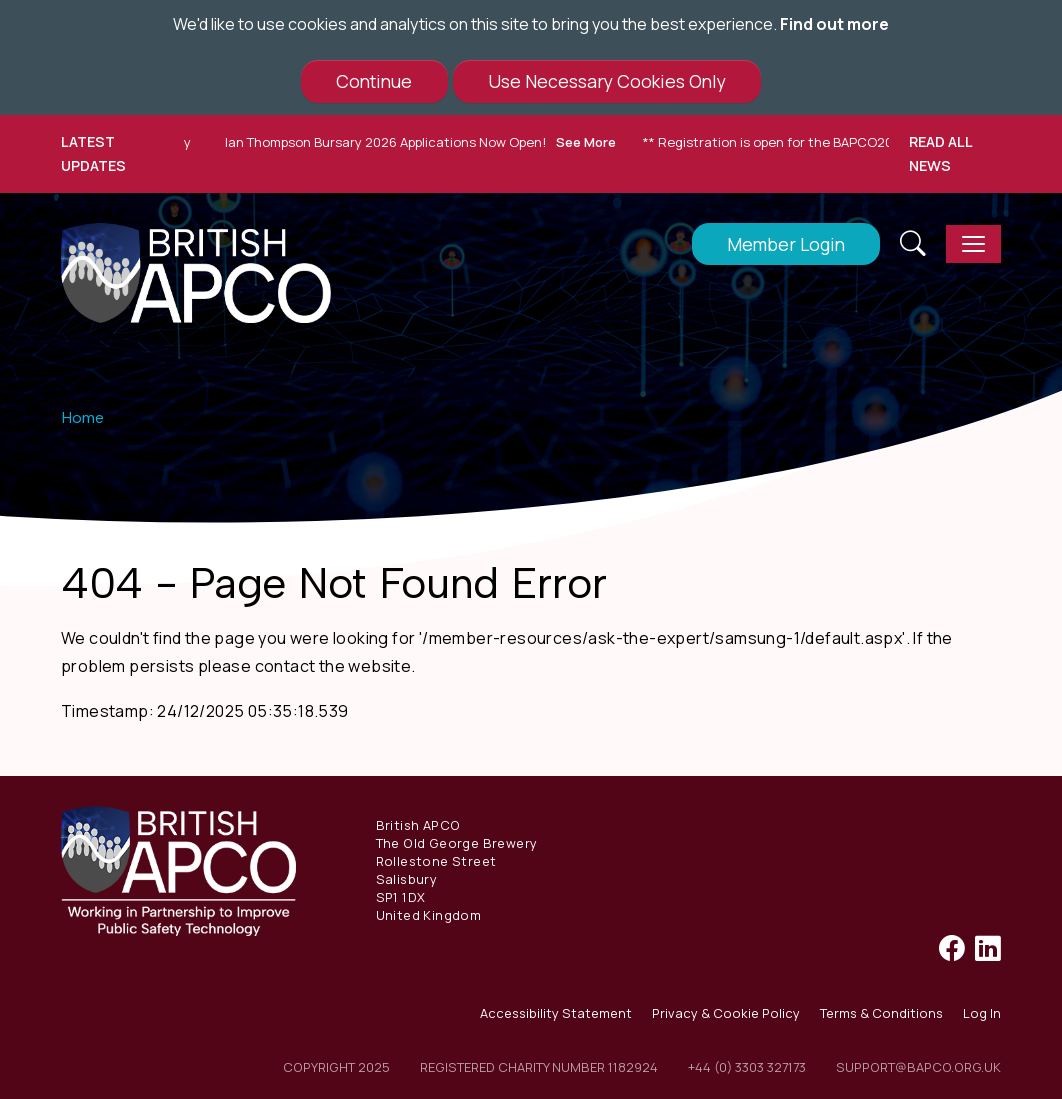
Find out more (834, 24)
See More (590, 142)
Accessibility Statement (556, 1013)
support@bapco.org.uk (918, 1067)
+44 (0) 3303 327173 (747, 1067)
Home (82, 417)
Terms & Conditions (881, 1013)
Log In (982, 1013)
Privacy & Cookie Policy (726, 1013)
